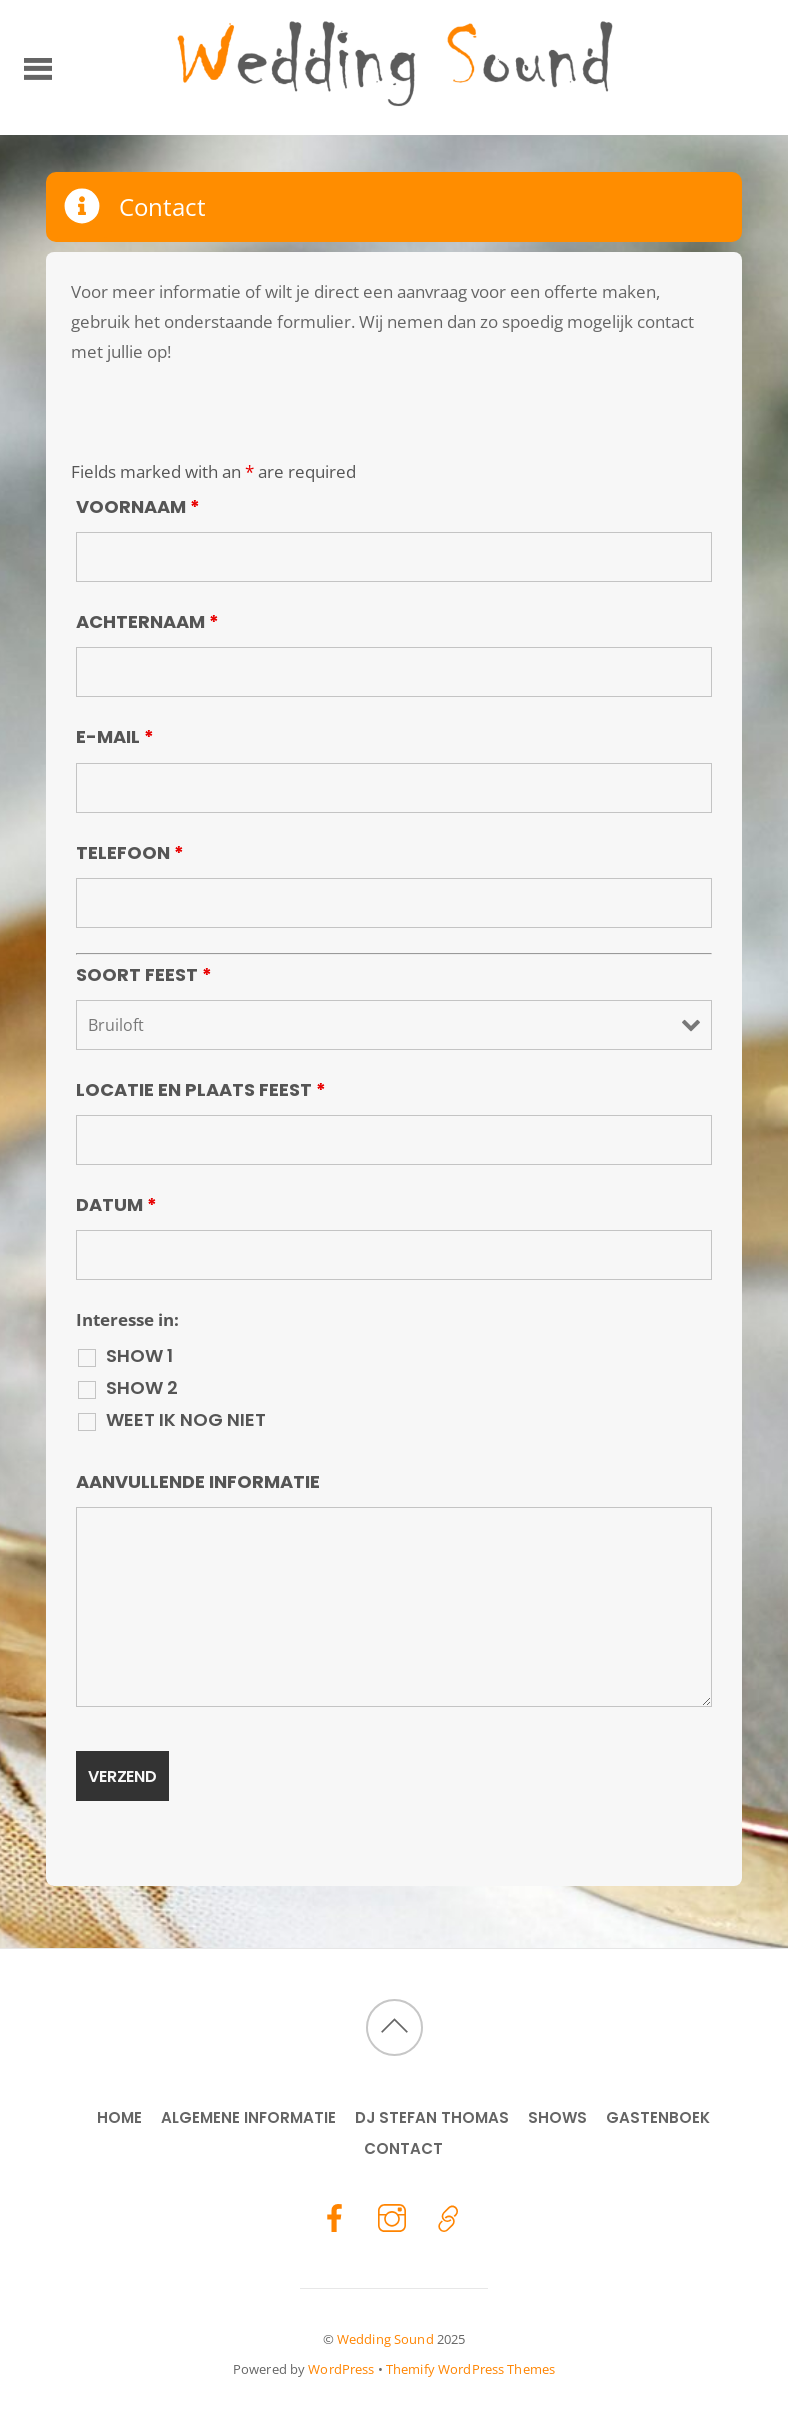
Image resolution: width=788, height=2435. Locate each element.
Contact (403, 2148)
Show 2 (142, 1388)
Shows (557, 2117)
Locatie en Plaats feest (201, 1089)
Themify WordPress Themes (470, 2369)
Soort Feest (144, 974)
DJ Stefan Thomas (432, 2117)
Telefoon (130, 852)
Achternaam (147, 621)
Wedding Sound (385, 2339)
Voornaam (138, 506)
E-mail (115, 736)
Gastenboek (658, 2117)
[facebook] (335, 2216)
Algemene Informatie (248, 2117)
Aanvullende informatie (198, 1481)
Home (119, 2117)
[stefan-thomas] (449, 2216)
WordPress (341, 2369)
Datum (116, 1204)
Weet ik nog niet (186, 1420)
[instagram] (392, 2216)
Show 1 (139, 1356)
